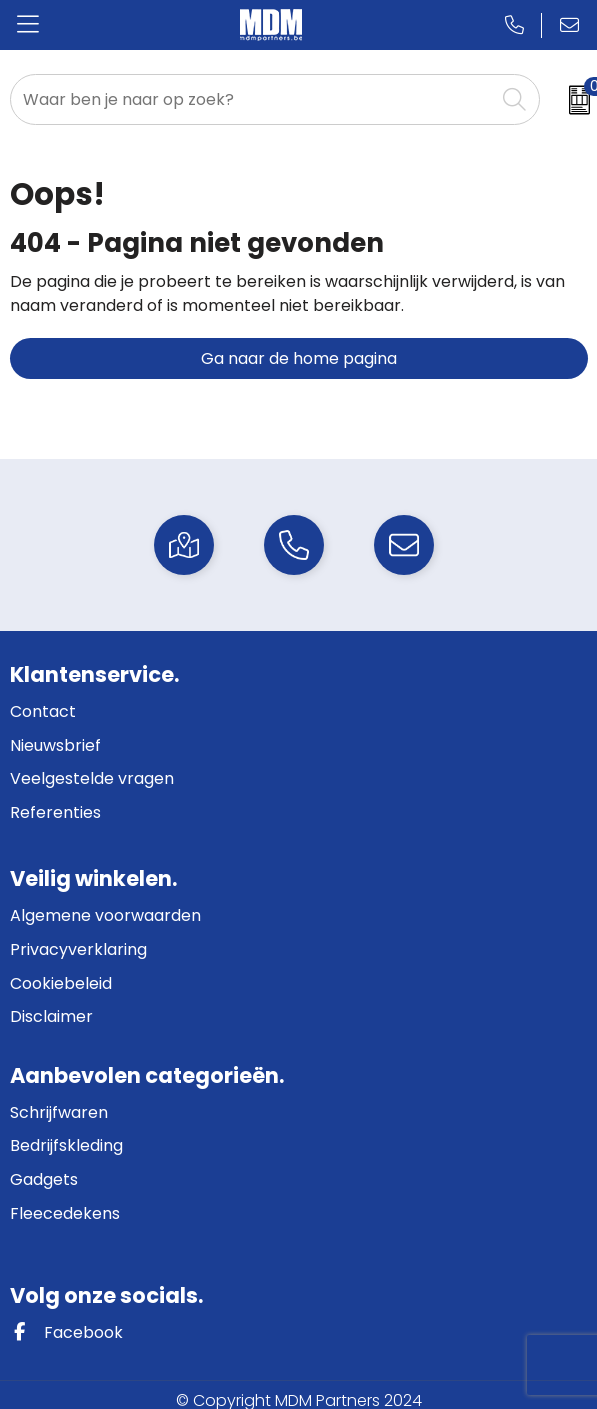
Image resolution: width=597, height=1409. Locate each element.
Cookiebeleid (61, 983)
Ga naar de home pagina (299, 358)
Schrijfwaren (59, 1112)
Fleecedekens (65, 1213)
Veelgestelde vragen (92, 778)
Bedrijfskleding (66, 1145)
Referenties (55, 812)
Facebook (66, 1332)
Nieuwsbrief (55, 745)
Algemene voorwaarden (105, 915)
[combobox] (253, 99)
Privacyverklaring (78, 949)
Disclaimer (51, 1016)
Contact (43, 711)
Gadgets (44, 1179)
